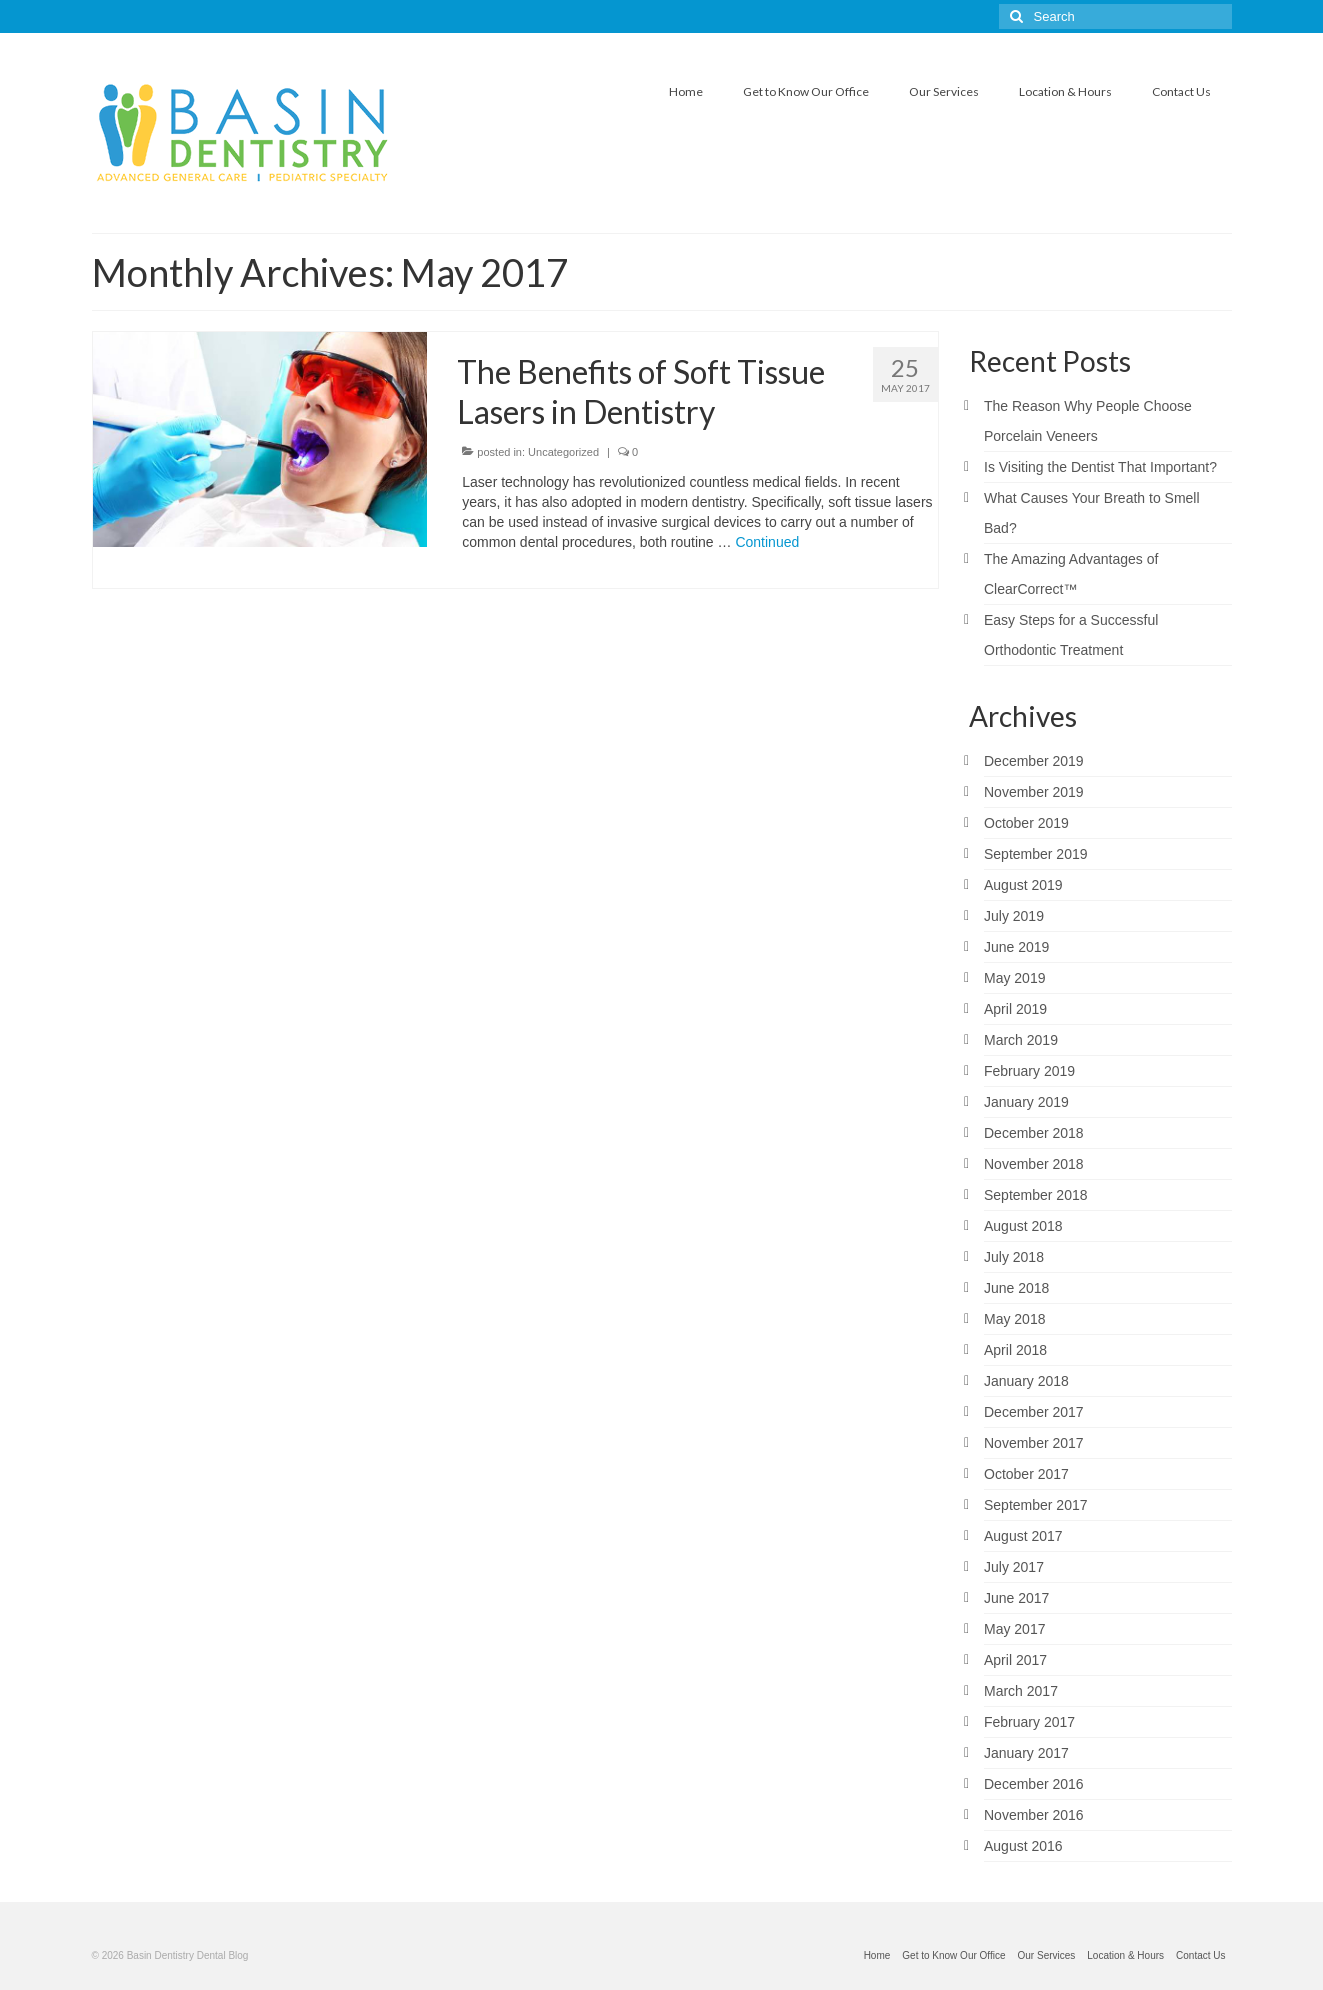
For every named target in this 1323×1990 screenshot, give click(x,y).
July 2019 (1014, 916)
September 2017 (1036, 1505)
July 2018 (1014, 1257)
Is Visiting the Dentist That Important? (1100, 467)
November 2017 (1034, 1443)
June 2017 (1016, 1598)
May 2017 (1014, 1629)
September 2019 (1036, 854)
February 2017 (1029, 1722)
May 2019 (1014, 978)
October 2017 (1026, 1474)
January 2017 (1026, 1753)
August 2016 (1023, 1846)
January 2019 (1026, 1102)
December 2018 (1034, 1133)
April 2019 (1015, 1009)
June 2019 (1016, 947)
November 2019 (1034, 792)
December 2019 (1034, 761)
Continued (767, 542)
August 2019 (1023, 885)
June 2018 (1016, 1288)
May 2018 (1014, 1319)
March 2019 (1021, 1040)
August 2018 (1023, 1226)
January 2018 (1026, 1381)
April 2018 (1015, 1350)
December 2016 (1034, 1784)
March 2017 (1021, 1691)
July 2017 (1014, 1567)
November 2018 (1034, 1164)
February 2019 (1029, 1071)
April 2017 (1015, 1660)
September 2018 (1036, 1195)
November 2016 (1034, 1815)
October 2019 (1026, 823)
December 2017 (1034, 1412)
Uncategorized (563, 452)
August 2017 (1023, 1536)
